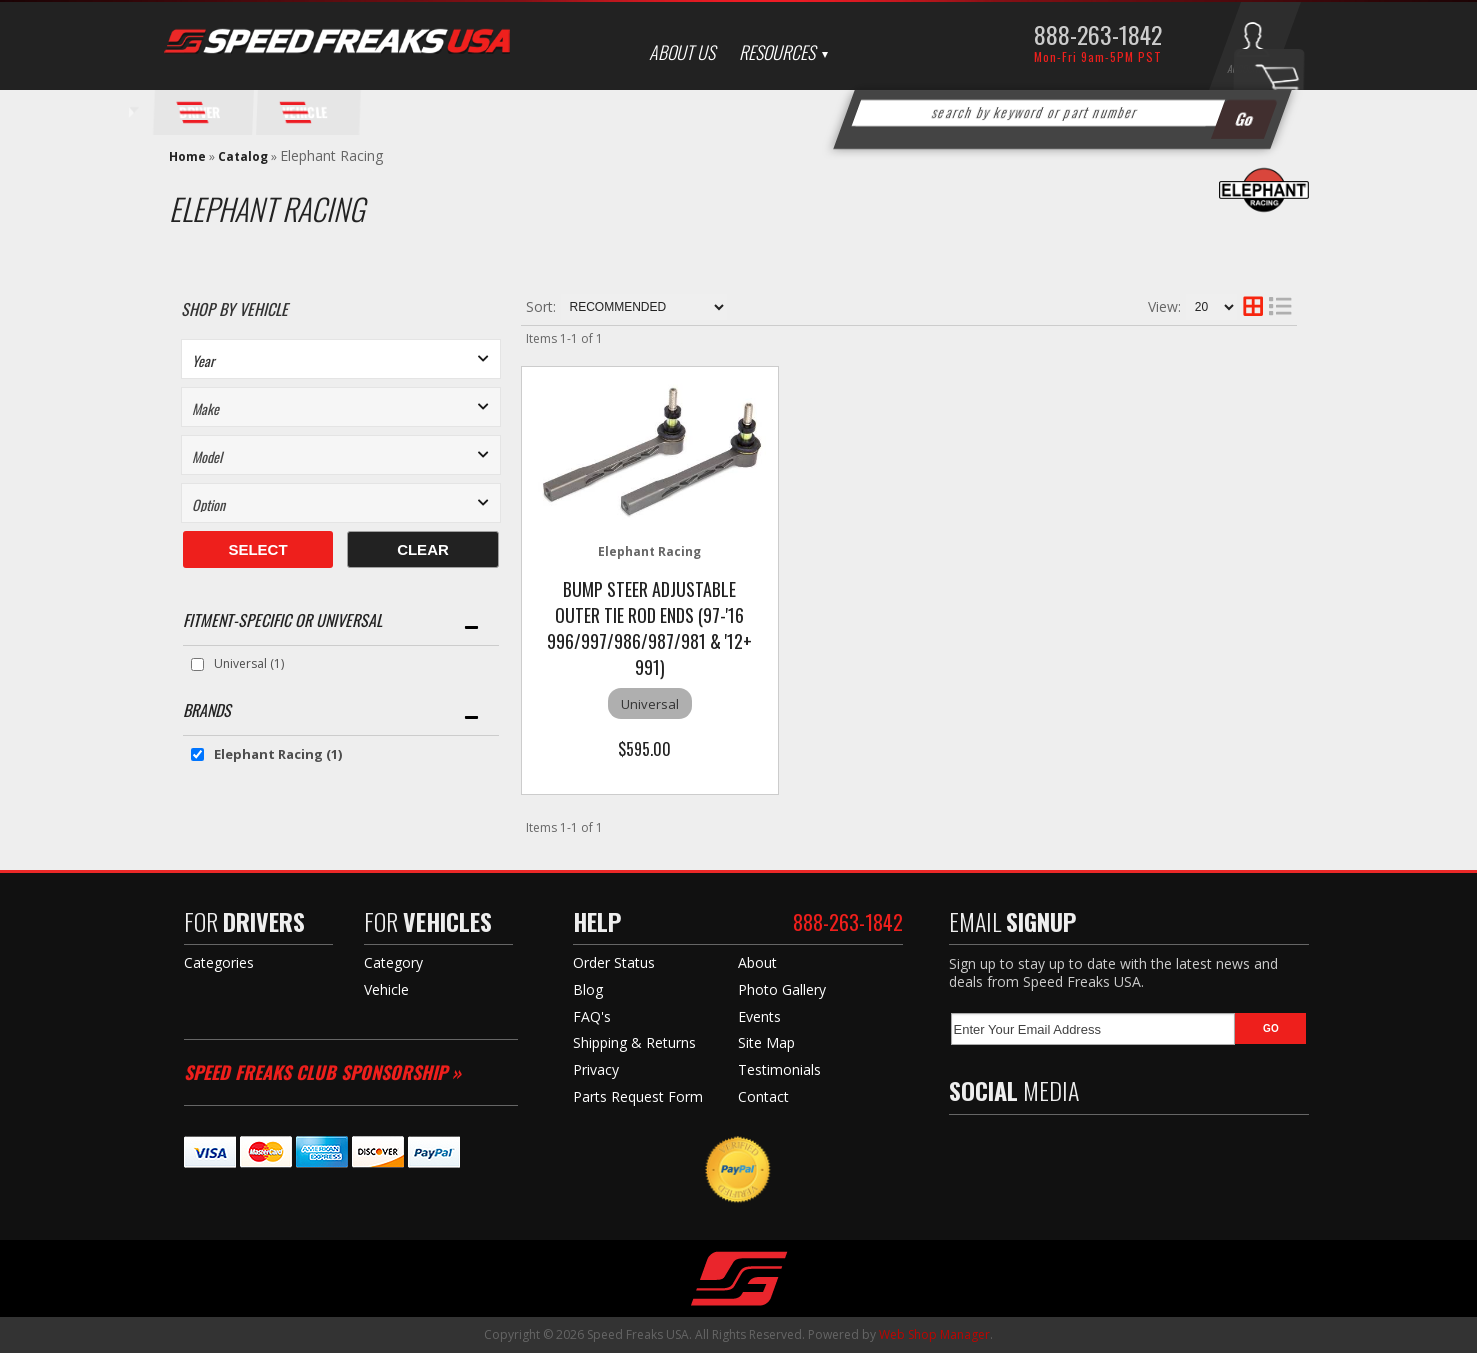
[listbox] (341, 359)
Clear (423, 549)
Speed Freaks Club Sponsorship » (322, 1072)
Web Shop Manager (934, 1334)
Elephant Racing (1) (278, 754)
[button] (1062, 113)
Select (257, 549)
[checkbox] (197, 664)
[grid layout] (1253, 307)
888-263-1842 (1098, 34)
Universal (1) (249, 663)
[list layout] (1280, 307)
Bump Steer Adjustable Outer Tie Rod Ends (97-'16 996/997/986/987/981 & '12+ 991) (649, 628)
